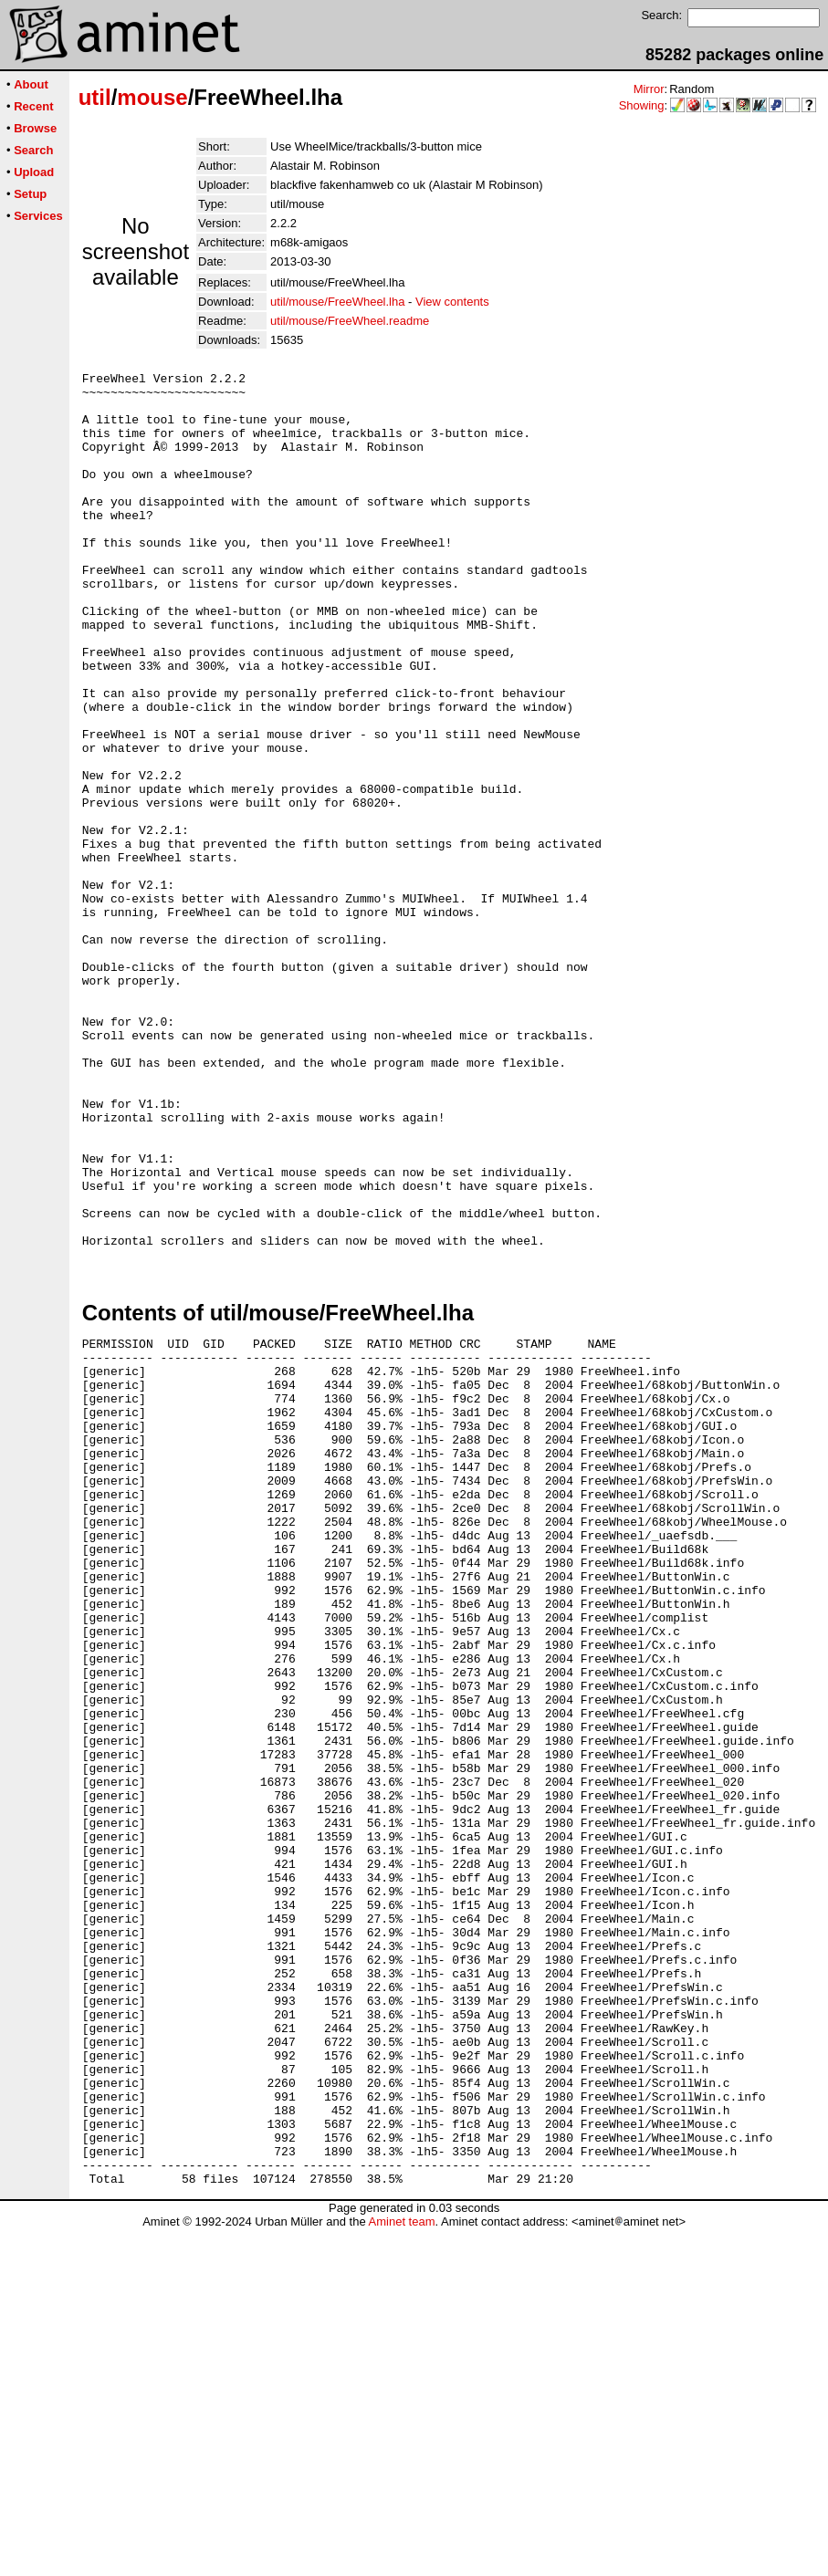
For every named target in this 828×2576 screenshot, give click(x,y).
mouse (152, 97)
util (95, 97)
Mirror (649, 89)
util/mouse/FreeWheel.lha (337, 301)
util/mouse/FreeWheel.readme (349, 321)
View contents (452, 301)
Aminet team (401, 2569)
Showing (642, 105)
